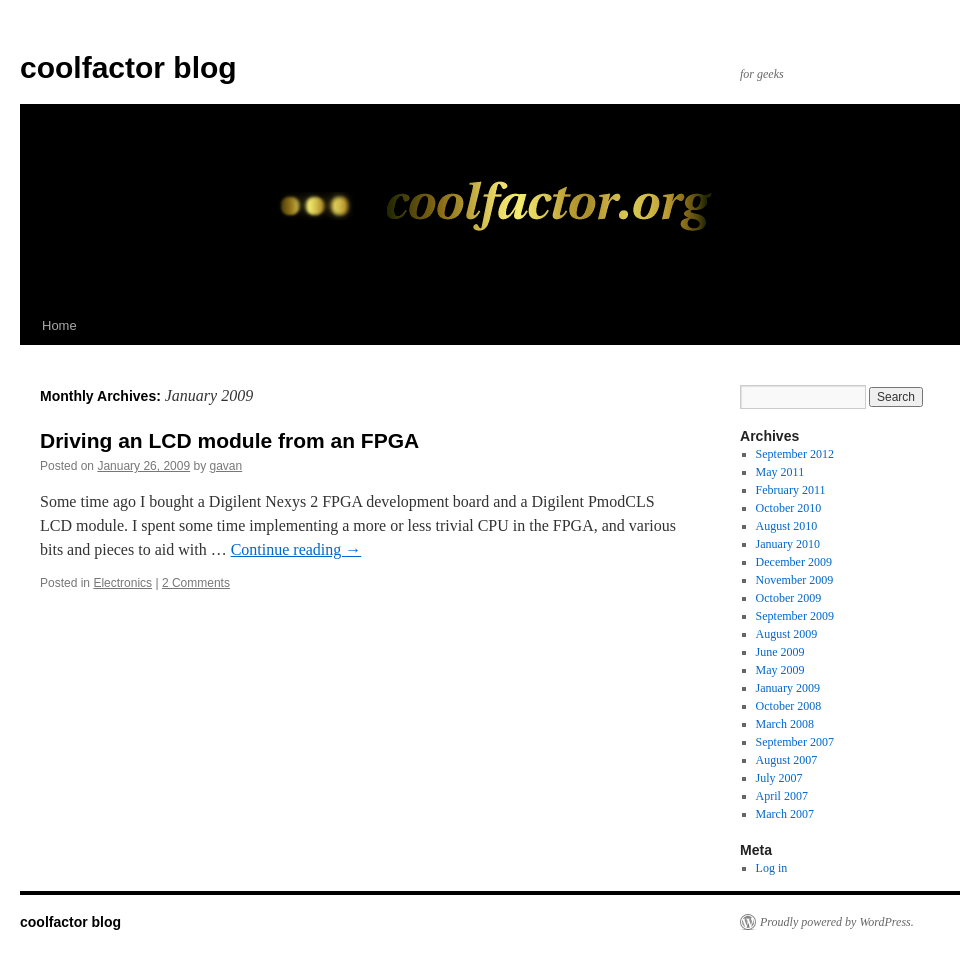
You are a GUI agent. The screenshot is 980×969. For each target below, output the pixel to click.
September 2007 (795, 742)
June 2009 (780, 652)
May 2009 (780, 670)
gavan (226, 466)
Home (59, 325)
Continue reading (296, 549)
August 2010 (787, 526)
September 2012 (795, 454)
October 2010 (789, 508)
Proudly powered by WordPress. (837, 922)
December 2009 (794, 562)
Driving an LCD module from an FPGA (229, 440)
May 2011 (780, 472)
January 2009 (788, 688)
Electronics (122, 583)
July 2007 (779, 778)
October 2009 (789, 598)
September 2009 (795, 616)
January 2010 (788, 544)
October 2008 (789, 706)
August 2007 (787, 760)
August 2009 (787, 634)
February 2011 (791, 490)
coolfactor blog (128, 67)
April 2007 (782, 796)
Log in (772, 868)
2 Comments (196, 583)
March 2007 (785, 814)
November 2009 (795, 580)
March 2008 (785, 724)
